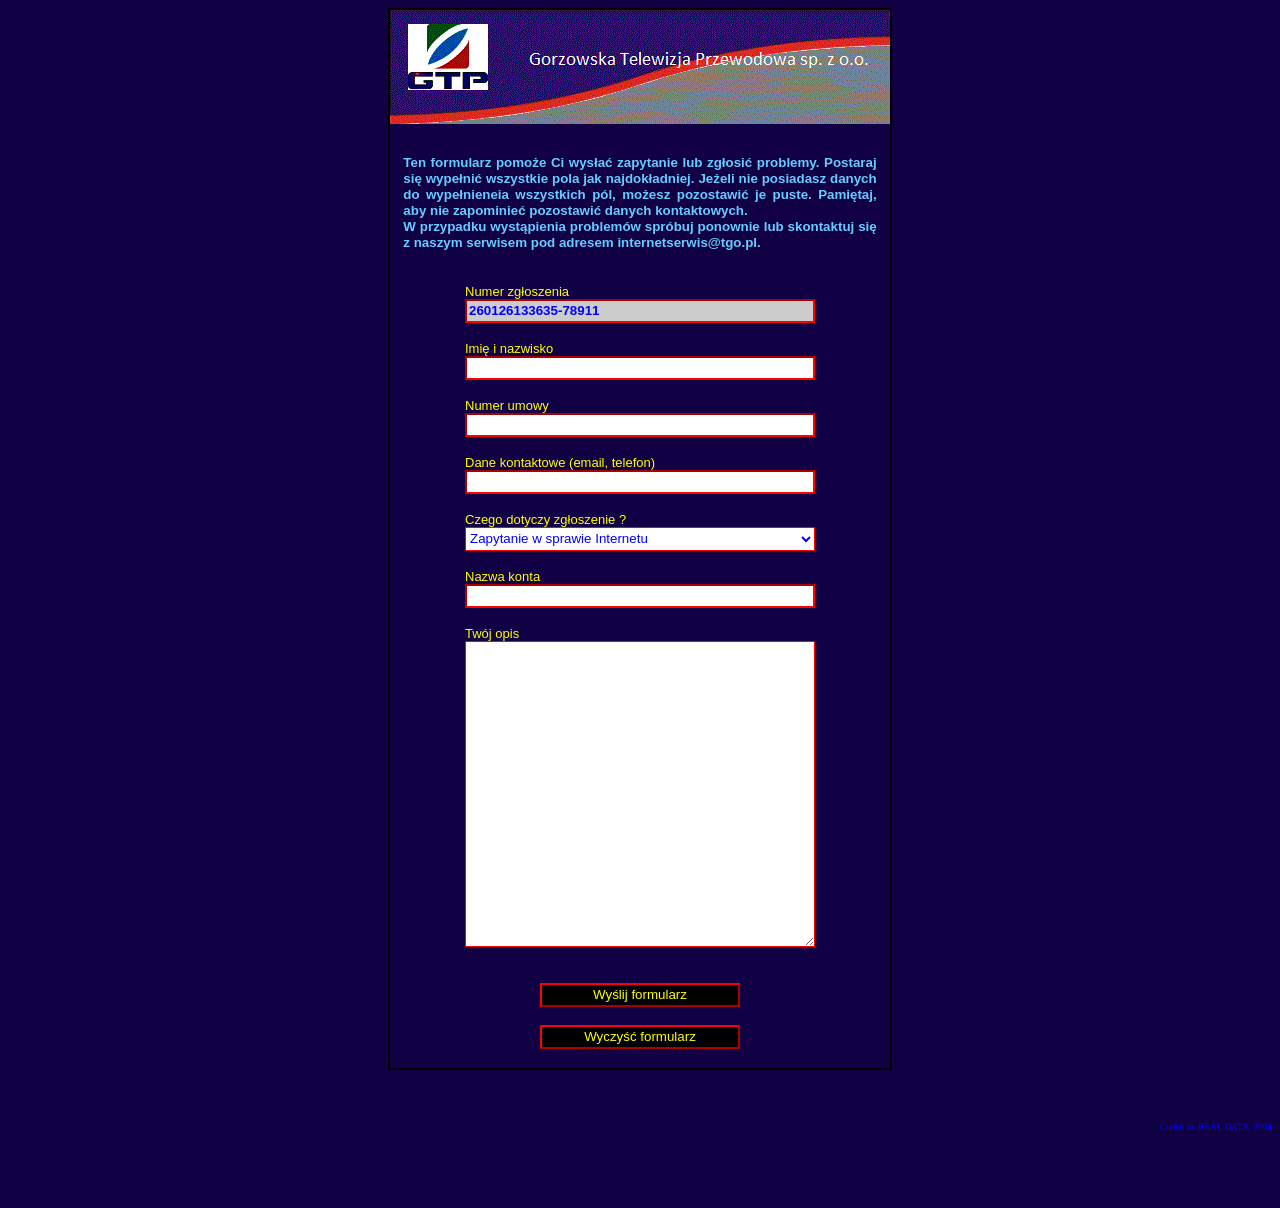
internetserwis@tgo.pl (687, 242)
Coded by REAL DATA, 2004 (1216, 1187)
